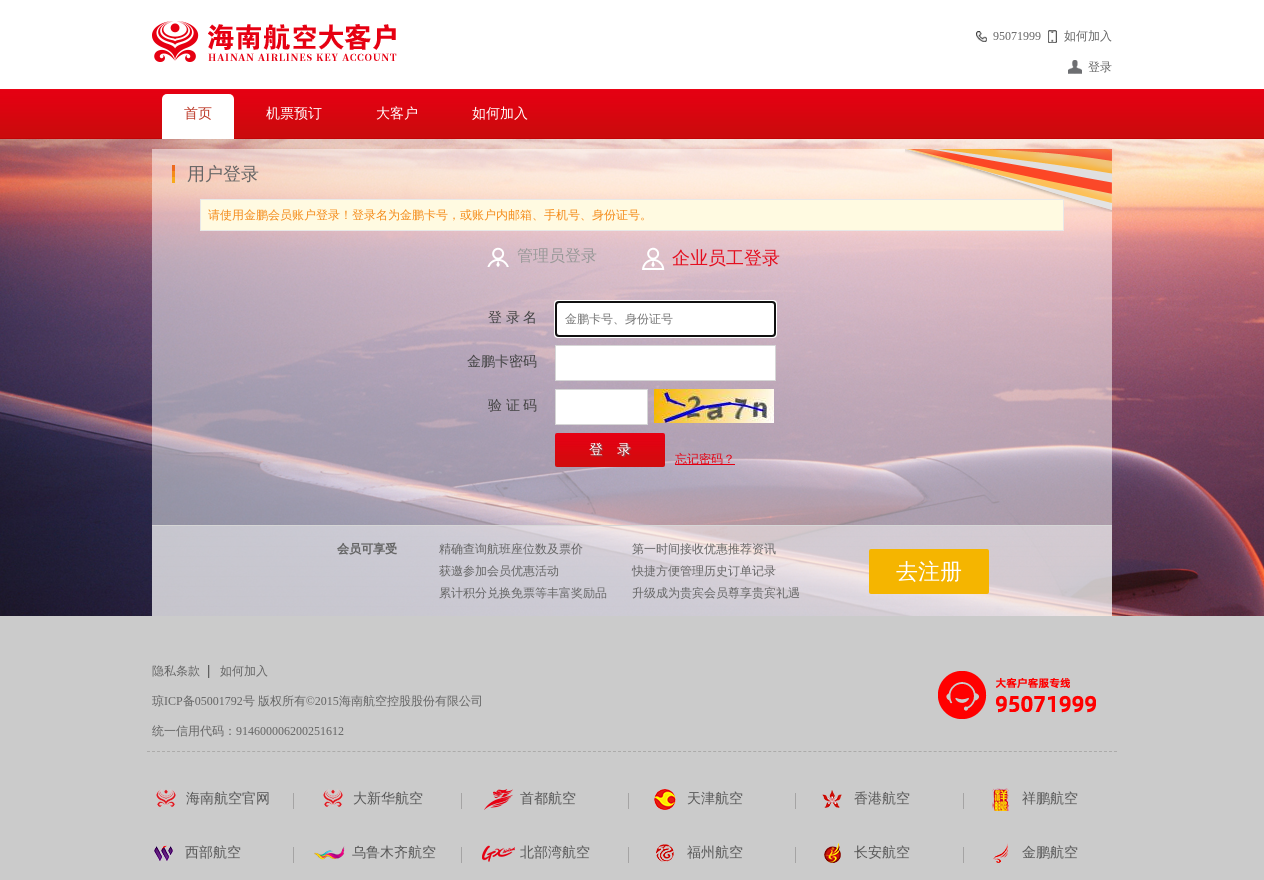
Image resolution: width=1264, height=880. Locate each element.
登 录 (610, 449)
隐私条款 (176, 671)
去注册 (929, 571)
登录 (1100, 67)
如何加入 (1088, 36)
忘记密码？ (705, 459)
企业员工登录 (726, 258)
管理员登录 (557, 255)
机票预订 (294, 113)
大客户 (397, 113)
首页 (198, 113)
